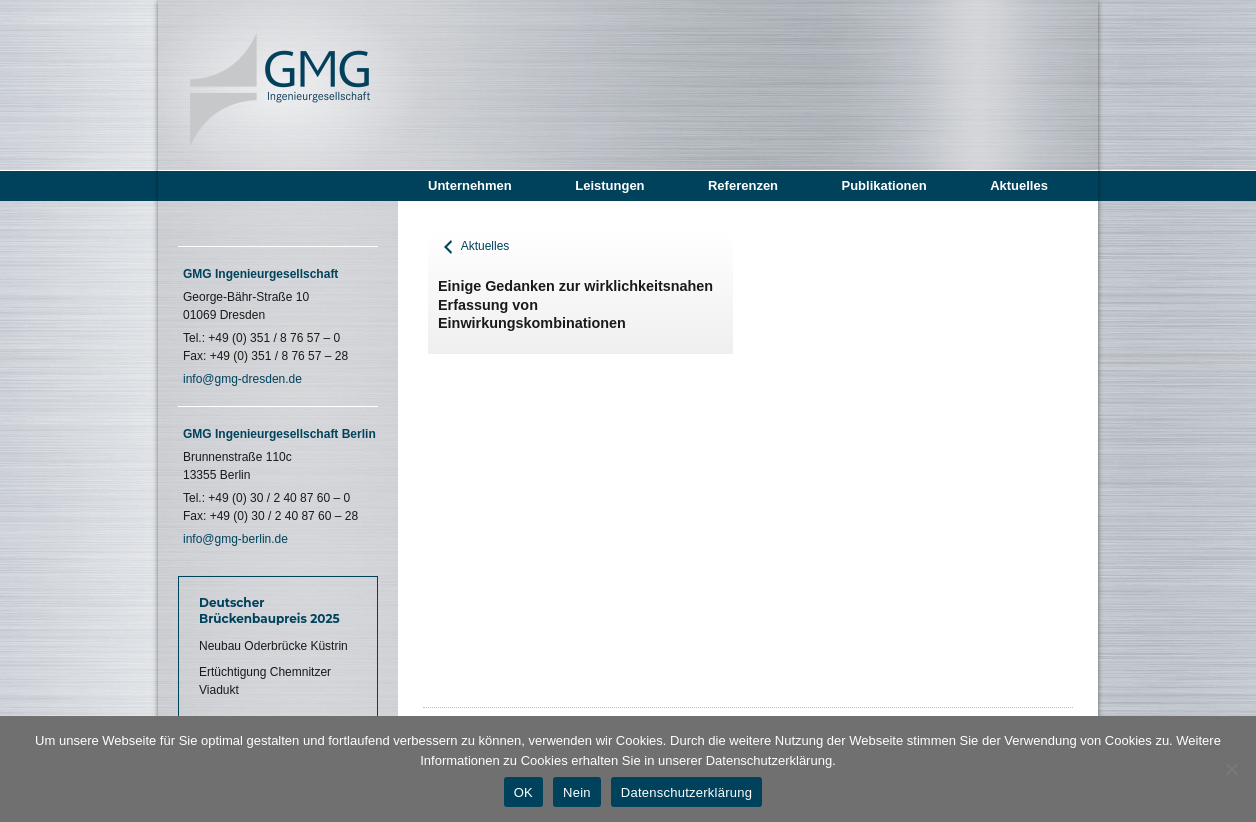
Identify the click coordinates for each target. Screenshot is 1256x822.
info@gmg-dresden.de (242, 379)
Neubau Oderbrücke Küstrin (273, 646)
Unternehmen (470, 185)
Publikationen (883, 185)
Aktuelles (1019, 185)
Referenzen (743, 185)
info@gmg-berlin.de (235, 539)
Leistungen (609, 185)
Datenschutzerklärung (686, 792)
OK (523, 792)
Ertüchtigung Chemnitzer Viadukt (265, 681)
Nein (577, 792)
